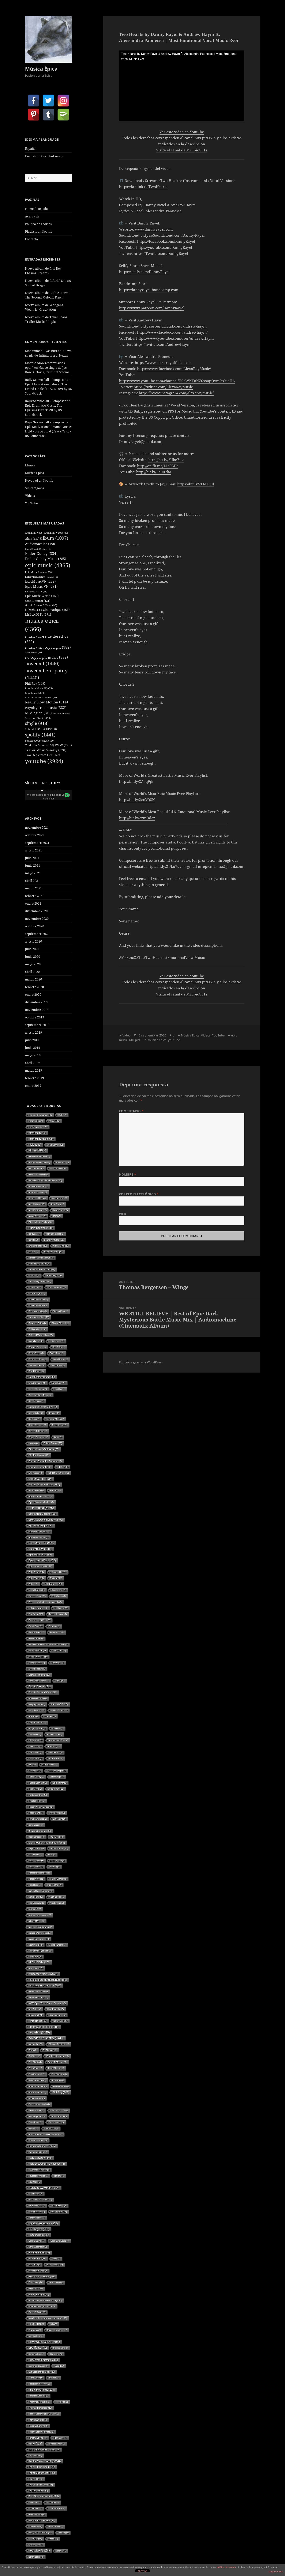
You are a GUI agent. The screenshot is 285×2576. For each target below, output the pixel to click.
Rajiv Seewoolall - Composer (45, 380)
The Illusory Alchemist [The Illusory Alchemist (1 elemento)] (39, 2384)
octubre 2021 (34, 835)
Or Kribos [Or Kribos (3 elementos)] (34, 2056)
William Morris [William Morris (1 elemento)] (55, 2527)
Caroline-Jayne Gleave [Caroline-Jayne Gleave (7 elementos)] (41, 1258)
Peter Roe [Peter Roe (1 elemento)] (58, 2080)
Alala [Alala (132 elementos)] (32, 538)
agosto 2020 (33, 941)
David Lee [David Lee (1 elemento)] (59, 1389)
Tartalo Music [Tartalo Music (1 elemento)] (36, 2378)
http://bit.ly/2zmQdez (137, 817)
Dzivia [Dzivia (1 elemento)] (58, 1437)
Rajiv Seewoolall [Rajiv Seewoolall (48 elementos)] (35, 692)
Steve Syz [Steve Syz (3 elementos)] (56, 2354)
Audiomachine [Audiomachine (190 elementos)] (40, 544)
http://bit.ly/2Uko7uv (166, 459)
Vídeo (126, 1035)
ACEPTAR (142, 2571)
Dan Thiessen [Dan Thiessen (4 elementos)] (36, 1371)
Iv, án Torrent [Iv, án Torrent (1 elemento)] (35, 1752)
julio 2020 (32, 949)
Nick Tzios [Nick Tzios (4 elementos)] (35, 2009)
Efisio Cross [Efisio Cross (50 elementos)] (33, 548)
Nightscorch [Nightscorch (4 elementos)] (36, 2015)
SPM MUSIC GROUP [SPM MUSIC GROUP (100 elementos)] (41, 729)
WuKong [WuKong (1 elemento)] (63, 2533)
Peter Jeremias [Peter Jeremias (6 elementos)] (37, 2080)
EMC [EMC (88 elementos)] (47, 548)
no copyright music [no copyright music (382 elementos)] (46, 657)
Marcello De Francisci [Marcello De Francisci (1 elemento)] (39, 1873)
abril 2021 (32, 881)
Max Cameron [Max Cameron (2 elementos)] (56, 1897)
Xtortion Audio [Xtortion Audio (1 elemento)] (36, 2545)
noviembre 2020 (37, 919)
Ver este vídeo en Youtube (181, 131)
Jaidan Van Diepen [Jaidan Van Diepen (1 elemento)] (56, 1771)
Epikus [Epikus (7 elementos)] (33, 1584)
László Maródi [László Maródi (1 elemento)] (36, 1867)
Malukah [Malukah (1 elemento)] (55, 1867)
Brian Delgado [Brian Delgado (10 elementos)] (38, 1246)
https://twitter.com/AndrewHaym (162, 344)
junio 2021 (32, 865)
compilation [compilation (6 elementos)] (36, 1341)
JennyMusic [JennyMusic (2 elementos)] (35, 1789)
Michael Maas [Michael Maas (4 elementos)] (36, 1921)
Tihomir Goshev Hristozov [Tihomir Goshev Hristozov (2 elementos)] (41, 2432)
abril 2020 (32, 972)
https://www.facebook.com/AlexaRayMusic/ (174, 368)
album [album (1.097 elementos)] (54, 538)
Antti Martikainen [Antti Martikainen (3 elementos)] (38, 1210)
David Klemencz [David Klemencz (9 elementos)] (38, 1389)
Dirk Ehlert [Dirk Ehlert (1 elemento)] (34, 1419)
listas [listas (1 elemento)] (51, 1855)
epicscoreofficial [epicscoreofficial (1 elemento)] (58, 1572)
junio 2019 (32, 1048)
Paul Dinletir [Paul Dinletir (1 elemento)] (35, 2062)
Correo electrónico (139, 1194)
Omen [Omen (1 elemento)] (33, 2050)
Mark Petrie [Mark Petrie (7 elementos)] (54, 1885)
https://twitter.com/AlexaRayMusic (163, 386)
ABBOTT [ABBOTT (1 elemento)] (54, 1121)
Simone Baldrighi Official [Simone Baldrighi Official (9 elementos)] (42, 2306)
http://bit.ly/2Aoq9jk (136, 781)
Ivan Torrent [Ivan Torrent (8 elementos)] (56, 1758)
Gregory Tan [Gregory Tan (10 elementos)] (37, 1704)
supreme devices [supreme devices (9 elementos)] (38, 2366)
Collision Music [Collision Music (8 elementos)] (37, 1329)
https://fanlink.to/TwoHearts (143, 186)
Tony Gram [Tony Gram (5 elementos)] (35, 2455)
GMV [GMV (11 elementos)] (60, 1680)
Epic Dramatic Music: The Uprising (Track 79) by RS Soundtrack (43, 410)
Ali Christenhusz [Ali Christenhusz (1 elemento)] (58, 1168)
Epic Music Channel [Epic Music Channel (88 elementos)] (39, 572)
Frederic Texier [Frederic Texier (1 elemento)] (36, 1632)
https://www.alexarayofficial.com (163, 362)
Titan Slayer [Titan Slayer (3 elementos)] (60, 2438)
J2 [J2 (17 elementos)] (32, 1764)
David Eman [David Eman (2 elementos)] (59, 1383)
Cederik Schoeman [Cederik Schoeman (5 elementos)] (39, 1263)
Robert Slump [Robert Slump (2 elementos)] (58, 2206)
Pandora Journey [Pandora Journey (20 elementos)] (57, 2056)
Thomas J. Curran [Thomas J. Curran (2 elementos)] (38, 2420)
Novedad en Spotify (39, 480)
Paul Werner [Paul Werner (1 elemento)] (35, 2068)
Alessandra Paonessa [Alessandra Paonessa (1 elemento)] (39, 1156)
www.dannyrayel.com (154, 229)
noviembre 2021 (37, 827)
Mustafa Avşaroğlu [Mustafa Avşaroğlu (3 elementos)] (38, 1997)
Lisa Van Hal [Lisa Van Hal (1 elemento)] (35, 1855)
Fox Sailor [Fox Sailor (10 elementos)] (36, 1614)
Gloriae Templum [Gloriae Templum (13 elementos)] (39, 1674)
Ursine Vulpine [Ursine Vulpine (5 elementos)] (57, 2508)
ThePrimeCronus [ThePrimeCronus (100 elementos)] (39, 745)
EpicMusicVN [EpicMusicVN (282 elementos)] (40, 581)
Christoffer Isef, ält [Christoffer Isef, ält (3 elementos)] (38, 1299)
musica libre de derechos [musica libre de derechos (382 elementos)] (48, 1979)
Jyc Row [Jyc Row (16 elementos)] (59, 1819)
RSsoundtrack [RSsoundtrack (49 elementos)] (61, 713)
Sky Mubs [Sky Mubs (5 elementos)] (35, 2330)
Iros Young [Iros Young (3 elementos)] (54, 1746)
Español (30, 148)
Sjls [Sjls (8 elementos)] (53, 2324)
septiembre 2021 (37, 843)
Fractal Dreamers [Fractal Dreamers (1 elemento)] (58, 1614)
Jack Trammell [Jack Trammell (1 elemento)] (49, 1765)
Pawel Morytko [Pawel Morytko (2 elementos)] (56, 2068)
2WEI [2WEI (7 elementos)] (62, 1115)
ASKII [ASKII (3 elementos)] (57, 1216)
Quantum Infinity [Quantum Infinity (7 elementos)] (38, 2152)
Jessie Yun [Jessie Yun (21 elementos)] (56, 1789)
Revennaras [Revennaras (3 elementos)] (36, 2193)
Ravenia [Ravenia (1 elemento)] (59, 2176)
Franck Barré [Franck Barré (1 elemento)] (36, 1626)
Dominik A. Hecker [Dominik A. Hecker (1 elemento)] (38, 1431)
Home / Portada (36, 209)
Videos (30, 496)
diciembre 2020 (36, 911)
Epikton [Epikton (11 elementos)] (56, 1578)
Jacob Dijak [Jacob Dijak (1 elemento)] (35, 1771)
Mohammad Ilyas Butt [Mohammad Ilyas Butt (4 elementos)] (40, 1951)
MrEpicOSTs (137, 1040)
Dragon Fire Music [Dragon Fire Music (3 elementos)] (38, 1437)
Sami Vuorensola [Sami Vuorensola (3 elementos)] (38, 2247)
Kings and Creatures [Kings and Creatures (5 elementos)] (40, 1831)
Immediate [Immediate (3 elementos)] (35, 1734)
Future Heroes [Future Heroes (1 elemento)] (36, 1638)
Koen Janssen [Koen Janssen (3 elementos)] (36, 1837)
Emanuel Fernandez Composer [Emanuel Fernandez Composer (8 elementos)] (45, 1461)
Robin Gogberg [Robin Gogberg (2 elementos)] (37, 2212)
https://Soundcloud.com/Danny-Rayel (172, 235)
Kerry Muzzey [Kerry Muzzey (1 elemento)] (36, 1825)
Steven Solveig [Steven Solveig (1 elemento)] (36, 2354)
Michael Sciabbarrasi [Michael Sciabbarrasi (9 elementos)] (40, 1927)
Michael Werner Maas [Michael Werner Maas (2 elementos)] (40, 1933)
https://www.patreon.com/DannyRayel (151, 308)
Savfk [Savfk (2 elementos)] (56, 2259)
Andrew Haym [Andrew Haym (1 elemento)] (59, 1198)
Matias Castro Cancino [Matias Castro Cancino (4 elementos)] (41, 1891)
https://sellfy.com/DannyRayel (144, 271)
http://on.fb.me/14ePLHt (157, 465)
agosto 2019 (33, 1032)
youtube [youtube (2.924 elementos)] (44, 761)
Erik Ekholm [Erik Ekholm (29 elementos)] (53, 1584)
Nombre (127, 1174)
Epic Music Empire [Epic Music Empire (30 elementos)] (41, 1525)
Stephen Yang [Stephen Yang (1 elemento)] (60, 2348)
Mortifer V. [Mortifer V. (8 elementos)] (35, 1956)
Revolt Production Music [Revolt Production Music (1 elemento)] (40, 2200)
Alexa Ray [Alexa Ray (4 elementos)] (62, 1162)
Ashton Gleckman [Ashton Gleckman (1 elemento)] (38, 1216)
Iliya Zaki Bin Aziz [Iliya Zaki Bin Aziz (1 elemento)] (37, 1723)
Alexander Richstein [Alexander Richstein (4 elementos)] (39, 1162)
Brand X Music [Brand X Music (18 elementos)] (54, 1240)
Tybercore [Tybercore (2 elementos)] (34, 2502)
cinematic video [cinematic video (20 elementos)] (39, 1317)
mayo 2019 (33, 1055)
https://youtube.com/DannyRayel (164, 247)
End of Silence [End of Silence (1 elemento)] (36, 1490)
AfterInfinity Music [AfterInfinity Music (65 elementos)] (56, 532)
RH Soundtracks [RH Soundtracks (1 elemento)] (37, 2206)
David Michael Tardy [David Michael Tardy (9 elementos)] (40, 1395)
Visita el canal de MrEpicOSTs (181, 150)
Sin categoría (34, 488)
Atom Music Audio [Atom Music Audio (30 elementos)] (41, 1222)
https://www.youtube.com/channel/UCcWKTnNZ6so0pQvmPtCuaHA (177, 380)
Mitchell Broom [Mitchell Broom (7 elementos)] (57, 1945)
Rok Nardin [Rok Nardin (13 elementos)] (59, 2211)
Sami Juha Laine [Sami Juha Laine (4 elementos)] (60, 2241)
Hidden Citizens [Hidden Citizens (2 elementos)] (59, 1710)
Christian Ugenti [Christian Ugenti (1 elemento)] (37, 1293)
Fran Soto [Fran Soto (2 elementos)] (54, 1626)
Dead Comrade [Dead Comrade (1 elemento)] (36, 1401)
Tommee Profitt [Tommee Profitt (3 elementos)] (56, 2444)
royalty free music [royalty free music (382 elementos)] (45, 707)
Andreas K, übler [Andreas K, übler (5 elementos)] (38, 1192)
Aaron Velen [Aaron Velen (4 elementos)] (36, 1121)
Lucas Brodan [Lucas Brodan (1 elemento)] (57, 1861)
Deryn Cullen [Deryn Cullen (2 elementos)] (36, 1413)
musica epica (157, 1040)
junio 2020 (32, 956)
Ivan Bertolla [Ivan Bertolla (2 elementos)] (55, 1752)
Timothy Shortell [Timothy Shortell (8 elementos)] (38, 2438)
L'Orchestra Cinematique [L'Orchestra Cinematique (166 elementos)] (47, 610)
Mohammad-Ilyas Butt (41, 351)
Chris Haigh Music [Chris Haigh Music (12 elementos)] (40, 1281)
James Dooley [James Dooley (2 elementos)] (36, 1777)
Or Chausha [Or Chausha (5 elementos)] (50, 2050)
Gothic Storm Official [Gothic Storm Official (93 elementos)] (41, 605)
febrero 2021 (34, 896)
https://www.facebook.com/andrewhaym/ (172, 332)
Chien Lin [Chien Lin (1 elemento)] (34, 1275)
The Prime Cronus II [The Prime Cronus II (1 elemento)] (38, 2396)
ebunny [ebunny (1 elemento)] (33, 1443)
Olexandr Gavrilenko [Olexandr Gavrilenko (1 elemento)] (59, 2044)
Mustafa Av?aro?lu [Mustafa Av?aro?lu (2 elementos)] (38, 1991)
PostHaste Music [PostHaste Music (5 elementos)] (38, 2140)
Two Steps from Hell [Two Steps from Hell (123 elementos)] (42, 755)
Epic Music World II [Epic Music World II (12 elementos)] (40, 1566)
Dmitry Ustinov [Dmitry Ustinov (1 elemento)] (59, 1425)
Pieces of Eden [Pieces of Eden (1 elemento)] (36, 2110)
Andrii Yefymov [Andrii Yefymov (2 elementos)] (37, 1204)
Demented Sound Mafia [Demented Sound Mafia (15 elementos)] (43, 1407)
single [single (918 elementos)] (37, 723)
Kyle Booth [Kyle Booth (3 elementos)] (57, 1837)
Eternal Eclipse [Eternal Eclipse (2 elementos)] (37, 1590)
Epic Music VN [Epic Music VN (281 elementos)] (41, 586)
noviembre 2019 (37, 1010)
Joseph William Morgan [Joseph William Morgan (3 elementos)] (41, 1807)
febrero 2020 (34, 987)
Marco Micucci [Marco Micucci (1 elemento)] (36, 1879)
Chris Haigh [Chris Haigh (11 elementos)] (54, 1275)
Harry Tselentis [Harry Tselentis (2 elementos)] (37, 1710)
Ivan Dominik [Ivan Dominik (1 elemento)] (36, 1759)
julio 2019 (32, 1040)
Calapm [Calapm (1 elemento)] (33, 1252)
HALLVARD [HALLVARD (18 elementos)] (59, 1704)
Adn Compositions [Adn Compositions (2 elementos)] (38, 1127)
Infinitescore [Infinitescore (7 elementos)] (54, 1734)
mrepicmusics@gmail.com (220, 866)
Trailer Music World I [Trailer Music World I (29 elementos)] (42, 2467)
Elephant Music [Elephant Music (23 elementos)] (39, 1455)
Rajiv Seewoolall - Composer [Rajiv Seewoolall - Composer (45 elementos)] (41, 697)
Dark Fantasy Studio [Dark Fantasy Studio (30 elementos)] (42, 1377)
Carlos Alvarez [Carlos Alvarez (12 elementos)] (53, 1251)
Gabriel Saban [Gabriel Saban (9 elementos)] (37, 1650)
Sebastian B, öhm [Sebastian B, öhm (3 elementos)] (38, 2271)
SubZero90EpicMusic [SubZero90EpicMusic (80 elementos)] (39, 740)
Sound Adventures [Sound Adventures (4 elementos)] (57, 2330)
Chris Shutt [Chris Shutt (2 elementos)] (35, 1287)
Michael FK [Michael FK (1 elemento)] (35, 1909)
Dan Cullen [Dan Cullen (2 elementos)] (59, 1347)
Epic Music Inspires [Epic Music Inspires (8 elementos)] (40, 1531)
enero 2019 (33, 1086)
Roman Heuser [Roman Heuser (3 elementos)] (37, 2218)
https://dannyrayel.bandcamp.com (148, 289)
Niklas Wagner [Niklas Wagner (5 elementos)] (57, 2015)
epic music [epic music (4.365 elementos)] (47, 565)
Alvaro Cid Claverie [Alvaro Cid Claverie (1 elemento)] (38, 1174)
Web (122, 1214)
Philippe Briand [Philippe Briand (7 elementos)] (37, 2092)
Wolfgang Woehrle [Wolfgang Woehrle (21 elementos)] (40, 2532)
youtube (174, 1040)
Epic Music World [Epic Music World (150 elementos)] (42, 596)
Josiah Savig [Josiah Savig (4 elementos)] (36, 1813)
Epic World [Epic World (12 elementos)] (36, 1578)
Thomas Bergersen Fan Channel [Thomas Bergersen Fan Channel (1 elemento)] (44, 2414)
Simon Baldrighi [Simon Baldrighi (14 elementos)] (39, 2294)
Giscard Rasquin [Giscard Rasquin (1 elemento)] (37, 1669)
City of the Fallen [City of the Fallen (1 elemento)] (37, 1323)
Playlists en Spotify (38, 231)
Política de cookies (38, 224)
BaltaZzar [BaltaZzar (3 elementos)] (34, 1234)
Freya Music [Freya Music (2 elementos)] (57, 1632)
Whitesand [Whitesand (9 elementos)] (35, 2526)
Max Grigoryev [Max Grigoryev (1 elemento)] (36, 1903)
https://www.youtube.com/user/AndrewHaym (175, 338)
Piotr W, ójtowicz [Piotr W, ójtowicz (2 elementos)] (59, 2110)
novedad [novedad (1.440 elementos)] (42, 663)
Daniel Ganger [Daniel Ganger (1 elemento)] (36, 1353)
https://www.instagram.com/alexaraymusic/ (176, 393)
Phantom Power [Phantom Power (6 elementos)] (38, 2086)
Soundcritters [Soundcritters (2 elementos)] (36, 2336)
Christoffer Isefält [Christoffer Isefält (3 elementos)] (38, 1305)
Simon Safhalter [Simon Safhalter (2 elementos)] (37, 2312)
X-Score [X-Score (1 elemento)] (53, 2539)
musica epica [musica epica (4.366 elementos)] (43, 1974)
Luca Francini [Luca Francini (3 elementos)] (36, 1860)
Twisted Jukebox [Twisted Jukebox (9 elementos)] (38, 2490)
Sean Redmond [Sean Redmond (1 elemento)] (55, 2265)
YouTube (31, 503)
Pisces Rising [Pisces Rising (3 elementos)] (59, 2116)
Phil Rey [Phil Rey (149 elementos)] (35, 683)
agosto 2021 (33, 850)
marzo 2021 (33, 888)
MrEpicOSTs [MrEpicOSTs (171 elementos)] (38, 614)
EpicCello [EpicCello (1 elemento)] (55, 1490)
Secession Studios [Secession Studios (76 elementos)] (38, 718)
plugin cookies (276, 2571)
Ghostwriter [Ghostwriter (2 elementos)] (57, 1663)
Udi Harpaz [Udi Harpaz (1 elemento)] (53, 2502)
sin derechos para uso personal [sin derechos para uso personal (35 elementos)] (48, 2318)
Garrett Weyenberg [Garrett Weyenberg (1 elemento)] (38, 1657)
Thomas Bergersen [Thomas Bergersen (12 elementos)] (40, 2408)
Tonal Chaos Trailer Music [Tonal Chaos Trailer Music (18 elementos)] (44, 2449)
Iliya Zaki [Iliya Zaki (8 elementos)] (50, 1716)
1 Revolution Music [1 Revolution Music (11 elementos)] (40, 1115)
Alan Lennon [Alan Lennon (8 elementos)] (55, 1145)
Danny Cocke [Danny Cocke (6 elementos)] (37, 1365)
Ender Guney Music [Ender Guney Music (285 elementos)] (45, 558)
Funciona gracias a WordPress (141, 1362)
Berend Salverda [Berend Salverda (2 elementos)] (55, 1234)
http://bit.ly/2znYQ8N (137, 799)
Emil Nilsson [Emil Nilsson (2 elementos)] (36, 1473)
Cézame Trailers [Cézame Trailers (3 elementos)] (37, 1347)
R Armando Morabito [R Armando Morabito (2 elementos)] (39, 2170)
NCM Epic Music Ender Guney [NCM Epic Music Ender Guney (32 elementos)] (47, 2003)
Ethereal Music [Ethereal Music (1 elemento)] (58, 1590)
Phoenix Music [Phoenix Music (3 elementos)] (37, 2098)
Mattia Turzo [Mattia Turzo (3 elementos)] (36, 1897)
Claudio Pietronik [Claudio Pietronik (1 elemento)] (60, 1323)
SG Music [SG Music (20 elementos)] (36, 2282)
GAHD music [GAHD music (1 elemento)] (59, 1651)
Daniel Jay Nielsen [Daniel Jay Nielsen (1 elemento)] (38, 1359)
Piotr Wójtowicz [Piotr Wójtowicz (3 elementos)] (37, 2116)
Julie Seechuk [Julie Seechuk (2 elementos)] (57, 1813)
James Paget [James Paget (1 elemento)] (57, 1777)
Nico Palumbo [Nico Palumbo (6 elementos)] (55, 2009)
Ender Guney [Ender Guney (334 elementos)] (41, 553)
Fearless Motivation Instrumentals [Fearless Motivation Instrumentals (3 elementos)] (45, 1602)
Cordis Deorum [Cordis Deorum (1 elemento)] (56, 1341)
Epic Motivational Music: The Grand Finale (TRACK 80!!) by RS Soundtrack (48, 388)
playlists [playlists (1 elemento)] (33, 2128)
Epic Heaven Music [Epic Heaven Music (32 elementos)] (41, 1502)
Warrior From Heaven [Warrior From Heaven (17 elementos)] (42, 2520)
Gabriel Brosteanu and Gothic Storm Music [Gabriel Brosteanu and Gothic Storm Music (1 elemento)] (48, 1645)
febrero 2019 (34, 1078)
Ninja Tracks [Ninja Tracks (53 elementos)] (33, 652)
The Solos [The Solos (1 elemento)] (62, 2402)
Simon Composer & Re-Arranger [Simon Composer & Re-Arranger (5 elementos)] (45, 2300)
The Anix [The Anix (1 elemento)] (54, 2378)
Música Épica (41, 68)
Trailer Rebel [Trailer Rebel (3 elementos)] (36, 2479)
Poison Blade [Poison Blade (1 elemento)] (51, 2128)
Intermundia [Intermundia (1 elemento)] (35, 1746)
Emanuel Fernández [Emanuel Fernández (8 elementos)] (40, 1467)
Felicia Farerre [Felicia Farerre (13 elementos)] (38, 1608)
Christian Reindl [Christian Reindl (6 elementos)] (56, 1287)
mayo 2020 (33, 964)
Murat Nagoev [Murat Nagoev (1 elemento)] (36, 1968)
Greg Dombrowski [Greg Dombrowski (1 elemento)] (38, 1698)
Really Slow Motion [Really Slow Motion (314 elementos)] (46, 702)
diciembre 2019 (36, 1002)
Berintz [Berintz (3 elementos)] (33, 1240)
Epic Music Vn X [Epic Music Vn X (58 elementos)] (36, 591)
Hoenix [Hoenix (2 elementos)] (33, 1716)
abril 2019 (32, 1063)
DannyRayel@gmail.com (140, 441)
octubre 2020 (34, 926)
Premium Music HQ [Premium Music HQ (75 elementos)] (39, 688)
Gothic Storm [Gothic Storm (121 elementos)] (37, 600)
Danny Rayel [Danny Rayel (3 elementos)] (58, 1365)
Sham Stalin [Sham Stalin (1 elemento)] (56, 2282)
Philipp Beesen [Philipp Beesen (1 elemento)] (61, 2086)
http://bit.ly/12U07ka (153, 471)
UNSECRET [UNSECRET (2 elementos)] (35, 2508)
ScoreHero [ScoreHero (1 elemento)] (35, 2265)
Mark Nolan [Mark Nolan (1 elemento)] (35, 1885)
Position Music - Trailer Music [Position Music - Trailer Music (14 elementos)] (45, 2134)
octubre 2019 (34, 1017)
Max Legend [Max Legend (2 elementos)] (57, 1903)
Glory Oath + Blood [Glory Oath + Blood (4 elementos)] (39, 1681)
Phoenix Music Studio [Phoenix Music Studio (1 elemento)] (39, 2104)
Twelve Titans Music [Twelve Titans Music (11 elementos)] (41, 2484)
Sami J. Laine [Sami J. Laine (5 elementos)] (36, 2241)
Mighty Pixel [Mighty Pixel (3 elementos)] (36, 1945)
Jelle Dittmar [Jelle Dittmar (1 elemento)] (60, 1783)
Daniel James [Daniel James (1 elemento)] (57, 1353)
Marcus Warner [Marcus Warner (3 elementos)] (58, 1879)
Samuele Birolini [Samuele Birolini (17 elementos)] (39, 2252)
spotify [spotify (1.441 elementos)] (40, 734)
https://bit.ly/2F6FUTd (195, 484)
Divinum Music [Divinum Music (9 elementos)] (55, 1419)
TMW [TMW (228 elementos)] (63, 745)
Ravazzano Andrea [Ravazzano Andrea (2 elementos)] (38, 2176)
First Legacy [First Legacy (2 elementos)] (61, 1608)
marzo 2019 (33, 1070)
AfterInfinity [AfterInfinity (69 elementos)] (34, 532)
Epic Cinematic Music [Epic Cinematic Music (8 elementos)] (41, 1496)
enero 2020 (33, 994)
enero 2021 (33, 903)
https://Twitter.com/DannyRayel (161, 253)
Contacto (31, 239)
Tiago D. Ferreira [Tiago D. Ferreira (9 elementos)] (38, 2426)
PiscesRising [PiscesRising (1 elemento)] (35, 2122)
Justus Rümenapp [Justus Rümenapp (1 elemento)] (38, 1819)
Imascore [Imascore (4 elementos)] (57, 1728)
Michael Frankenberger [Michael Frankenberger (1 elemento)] (40, 1915)
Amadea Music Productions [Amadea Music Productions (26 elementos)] (45, 1180)
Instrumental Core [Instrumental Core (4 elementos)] (58, 1740)
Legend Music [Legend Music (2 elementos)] (36, 1849)
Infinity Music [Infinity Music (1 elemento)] (36, 1740)
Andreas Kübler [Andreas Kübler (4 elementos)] (37, 1198)
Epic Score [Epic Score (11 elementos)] (36, 1572)
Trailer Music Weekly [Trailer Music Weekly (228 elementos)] (45, 750)
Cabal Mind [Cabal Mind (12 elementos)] (61, 1245)
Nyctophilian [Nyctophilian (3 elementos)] (36, 2044)
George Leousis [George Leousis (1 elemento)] (37, 1663)
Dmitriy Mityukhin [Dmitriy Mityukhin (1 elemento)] (37, 1425)
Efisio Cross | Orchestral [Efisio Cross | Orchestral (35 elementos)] (44, 1449)
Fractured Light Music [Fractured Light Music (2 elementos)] (40, 1620)
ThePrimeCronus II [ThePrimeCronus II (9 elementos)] (39, 2402)
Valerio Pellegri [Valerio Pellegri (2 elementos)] (37, 2515)
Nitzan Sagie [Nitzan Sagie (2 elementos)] (61, 2021)
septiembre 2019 (37, 1025)
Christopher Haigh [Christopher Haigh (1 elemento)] (38, 1311)
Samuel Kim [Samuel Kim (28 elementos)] (37, 2258)
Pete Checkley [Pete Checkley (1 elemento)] (59, 2074)
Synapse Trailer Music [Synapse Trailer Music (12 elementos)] (42, 2371)
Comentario (131, 1111)
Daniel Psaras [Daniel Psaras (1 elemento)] (60, 1359)
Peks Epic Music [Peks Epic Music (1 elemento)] (37, 2074)
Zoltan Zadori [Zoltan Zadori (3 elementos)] (36, 2557)
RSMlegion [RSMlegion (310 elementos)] (38, 712)
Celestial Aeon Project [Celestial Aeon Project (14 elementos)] (42, 1269)
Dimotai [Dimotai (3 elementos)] (54, 1413)
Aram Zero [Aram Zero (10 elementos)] (60, 1210)
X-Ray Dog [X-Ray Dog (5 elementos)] (35, 2538)
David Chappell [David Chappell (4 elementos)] (37, 1383)
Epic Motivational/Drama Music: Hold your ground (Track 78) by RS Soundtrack (48, 431)
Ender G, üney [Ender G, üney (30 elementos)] (59, 1473)
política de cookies (226, 2567)
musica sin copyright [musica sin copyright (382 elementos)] (48, 647)
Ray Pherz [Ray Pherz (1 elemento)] (34, 2182)
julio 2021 (32, 858)
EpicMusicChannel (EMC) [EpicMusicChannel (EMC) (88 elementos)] (42, 576)
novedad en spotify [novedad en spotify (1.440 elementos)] (46, 2038)
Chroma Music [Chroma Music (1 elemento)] (60, 1311)
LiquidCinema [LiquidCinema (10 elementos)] (59, 1848)
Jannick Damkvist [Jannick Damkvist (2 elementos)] (38, 1783)
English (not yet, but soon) (44, 156)
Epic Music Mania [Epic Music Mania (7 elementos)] (39, 1537)
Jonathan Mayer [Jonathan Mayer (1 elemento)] (37, 1801)
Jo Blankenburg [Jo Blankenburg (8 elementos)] (38, 1795)
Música (30, 465)
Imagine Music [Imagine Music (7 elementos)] (37, 1728)
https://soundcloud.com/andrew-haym (174, 326)
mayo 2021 (33, 873)
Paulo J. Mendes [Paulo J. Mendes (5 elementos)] (57, 2062)
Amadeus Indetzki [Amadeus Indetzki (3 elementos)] (38, 1186)
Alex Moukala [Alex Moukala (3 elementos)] (36, 1168)
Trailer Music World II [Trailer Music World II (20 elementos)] (42, 2473)
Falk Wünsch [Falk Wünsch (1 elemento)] (59, 1596)
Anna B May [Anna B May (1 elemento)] (57, 1204)
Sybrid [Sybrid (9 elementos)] (59, 2366)
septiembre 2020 (37, 934)
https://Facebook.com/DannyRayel (166, 241)
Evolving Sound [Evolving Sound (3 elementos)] (37, 1596)
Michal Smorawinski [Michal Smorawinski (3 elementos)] (39, 1939)
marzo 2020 (33, 979)
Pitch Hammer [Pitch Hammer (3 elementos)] (56, 2122)
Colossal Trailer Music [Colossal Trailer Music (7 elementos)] (41, 1335)
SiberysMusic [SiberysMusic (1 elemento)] (36, 2289)
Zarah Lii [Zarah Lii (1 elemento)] (61, 2551)
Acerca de (32, 216)
